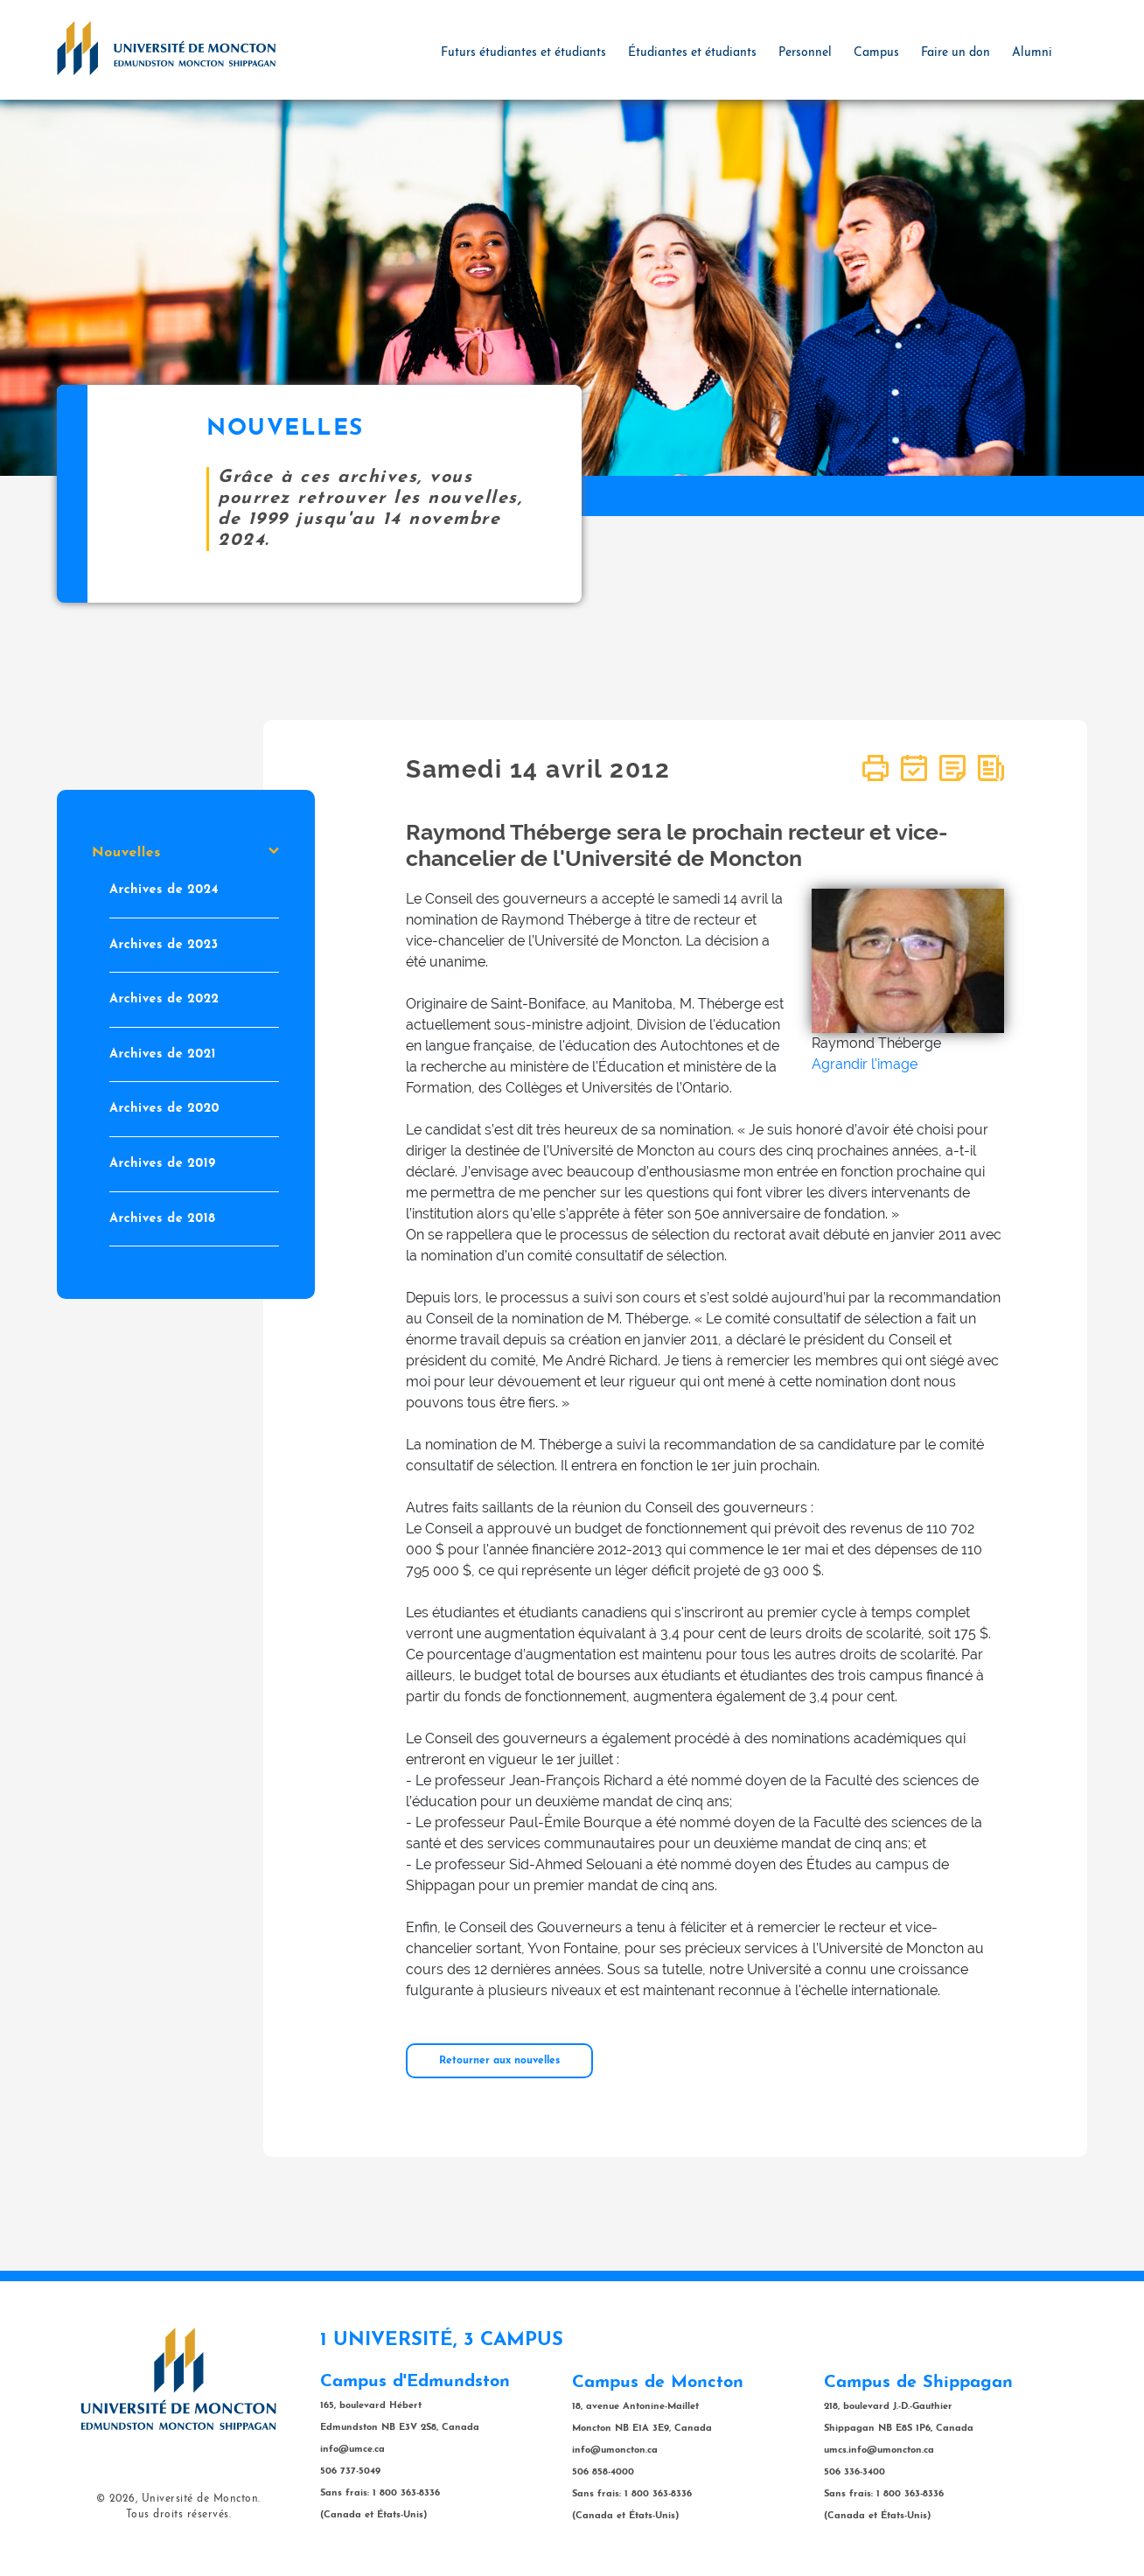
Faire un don (955, 52)
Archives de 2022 (164, 999)
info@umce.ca (352, 2449)
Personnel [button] (805, 52)
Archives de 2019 (162, 1163)
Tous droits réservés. (179, 2515)
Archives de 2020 (164, 1108)
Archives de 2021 (162, 1054)
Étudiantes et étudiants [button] (692, 52)
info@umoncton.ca (615, 2450)
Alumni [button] (1032, 52)
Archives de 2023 (164, 944)
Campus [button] (876, 52)
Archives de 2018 (162, 1218)
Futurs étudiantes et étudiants (523, 52)
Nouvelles (185, 853)
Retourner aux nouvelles (499, 2061)
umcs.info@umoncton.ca (879, 2450)
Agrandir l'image (864, 1064)
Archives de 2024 (164, 890)
